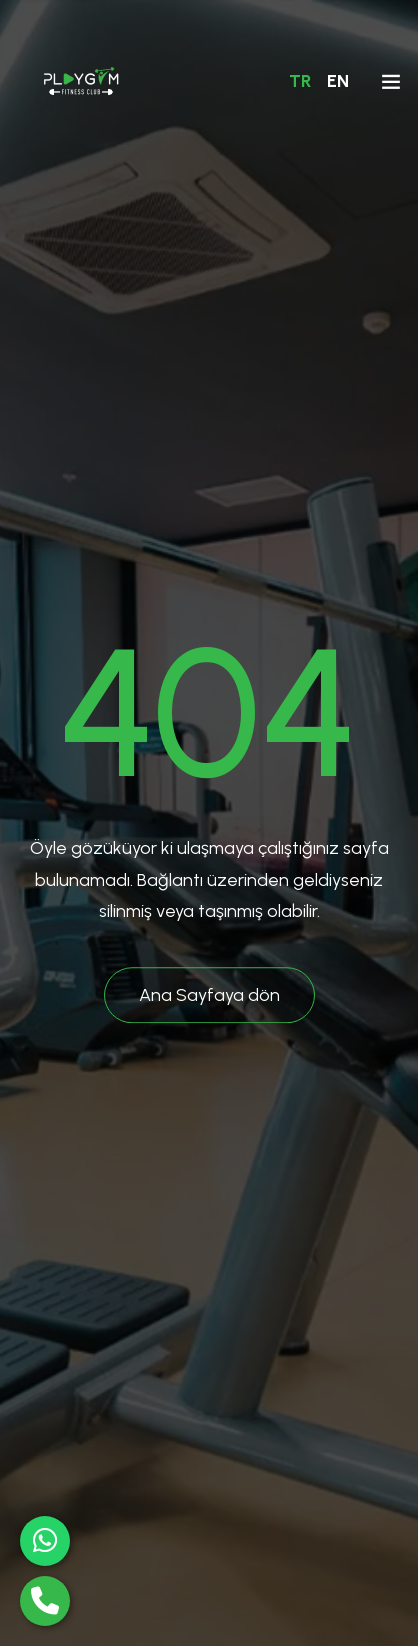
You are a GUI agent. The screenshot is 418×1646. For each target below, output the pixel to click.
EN (338, 81)
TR (300, 81)
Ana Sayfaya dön (209, 995)
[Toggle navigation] (391, 86)
